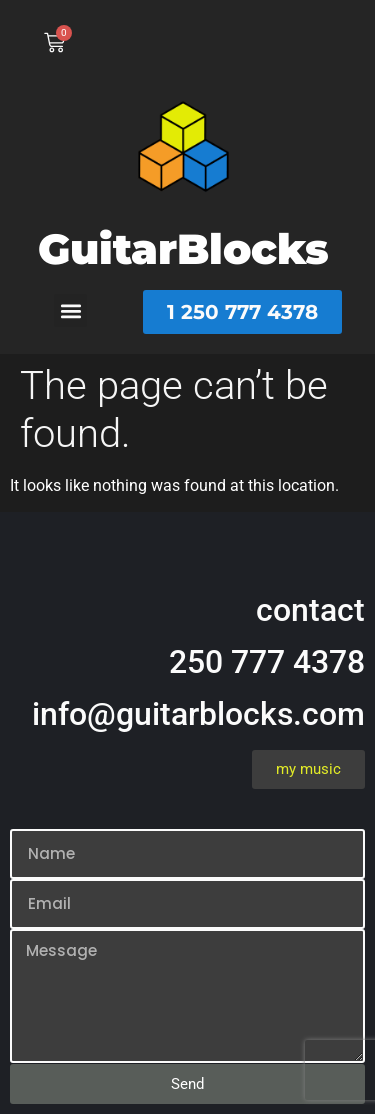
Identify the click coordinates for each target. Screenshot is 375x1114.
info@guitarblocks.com (198, 714)
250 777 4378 (267, 662)
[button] (70, 310)
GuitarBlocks (183, 249)
